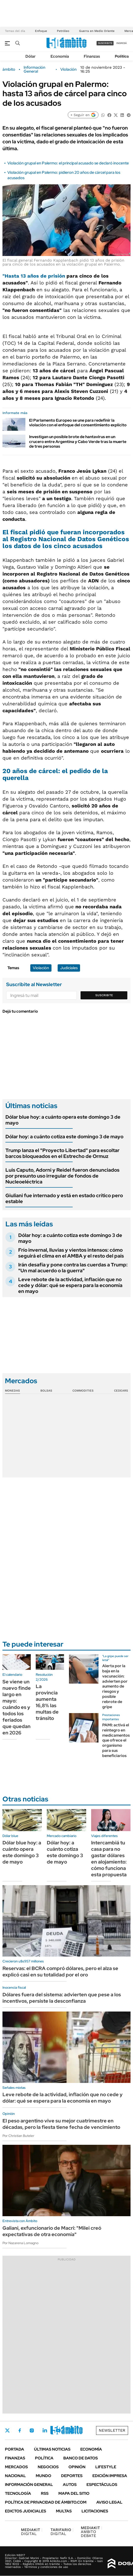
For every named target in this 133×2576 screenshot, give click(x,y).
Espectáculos (101, 2484)
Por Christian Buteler (18, 2135)
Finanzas (92, 56)
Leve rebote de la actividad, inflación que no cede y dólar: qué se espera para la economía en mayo (70, 1285)
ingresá (121, 43)
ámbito (8, 69)
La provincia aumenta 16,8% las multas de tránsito (47, 1702)
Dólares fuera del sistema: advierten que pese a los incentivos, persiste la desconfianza (61, 1997)
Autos (70, 2484)
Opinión (76, 2466)
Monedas (12, 1390)
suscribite (105, 43)
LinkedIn (45, 2430)
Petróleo (63, 31)
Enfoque (41, 31)
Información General (34, 69)
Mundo (43, 2475)
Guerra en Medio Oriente (97, 31)
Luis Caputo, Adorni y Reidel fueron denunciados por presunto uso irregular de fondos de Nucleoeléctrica (62, 1176)
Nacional (15, 2475)
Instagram (32, 2430)
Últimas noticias (52, 2449)
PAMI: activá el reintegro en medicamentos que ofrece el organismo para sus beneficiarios (116, 1740)
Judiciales (69, 967)
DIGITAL (31, 2531)
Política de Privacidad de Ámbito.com (45, 2502)
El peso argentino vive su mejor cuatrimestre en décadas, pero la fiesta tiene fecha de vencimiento (61, 2124)
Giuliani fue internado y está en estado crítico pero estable (64, 1198)
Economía (59, 56)
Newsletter (112, 2430)
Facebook (19, 2430)
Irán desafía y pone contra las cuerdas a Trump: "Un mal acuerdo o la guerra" (73, 1267)
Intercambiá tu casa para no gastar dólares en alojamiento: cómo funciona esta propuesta (109, 1858)
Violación (68, 69)
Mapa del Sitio (73, 2493)
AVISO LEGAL (109, 2502)
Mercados (16, 2466)
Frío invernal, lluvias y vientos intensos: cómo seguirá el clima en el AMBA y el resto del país (71, 1253)
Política (122, 56)
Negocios (48, 2466)
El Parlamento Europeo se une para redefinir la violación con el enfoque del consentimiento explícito (78, 423)
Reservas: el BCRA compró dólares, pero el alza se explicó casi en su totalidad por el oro (60, 1971)
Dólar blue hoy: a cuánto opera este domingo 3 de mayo (62, 1120)
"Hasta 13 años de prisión (33, 276)
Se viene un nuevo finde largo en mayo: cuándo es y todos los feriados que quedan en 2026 (16, 1707)
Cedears (121, 1390)
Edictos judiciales (25, 2511)
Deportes (72, 2475)
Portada (14, 2449)
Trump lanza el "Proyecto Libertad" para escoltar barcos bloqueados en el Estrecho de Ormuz (62, 1153)
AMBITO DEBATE (91, 2531)
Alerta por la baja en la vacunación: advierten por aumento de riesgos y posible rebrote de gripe (115, 1686)
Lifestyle (105, 2466)
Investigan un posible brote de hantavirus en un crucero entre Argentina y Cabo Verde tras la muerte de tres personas (77, 441)
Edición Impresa (109, 2475)
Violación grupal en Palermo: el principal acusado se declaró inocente (68, 163)
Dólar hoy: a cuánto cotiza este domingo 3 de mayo (64, 1136)
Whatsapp (71, 2430)
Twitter (7, 2430)
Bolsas (46, 1390)
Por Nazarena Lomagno (20, 2243)
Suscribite (104, 995)
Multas (64, 2511)
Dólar (30, 56)
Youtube (58, 2430)
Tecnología (18, 2493)
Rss (45, 2493)
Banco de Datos (80, 2458)
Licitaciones (95, 2511)
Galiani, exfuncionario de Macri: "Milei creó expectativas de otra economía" (51, 2231)
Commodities (83, 1390)
